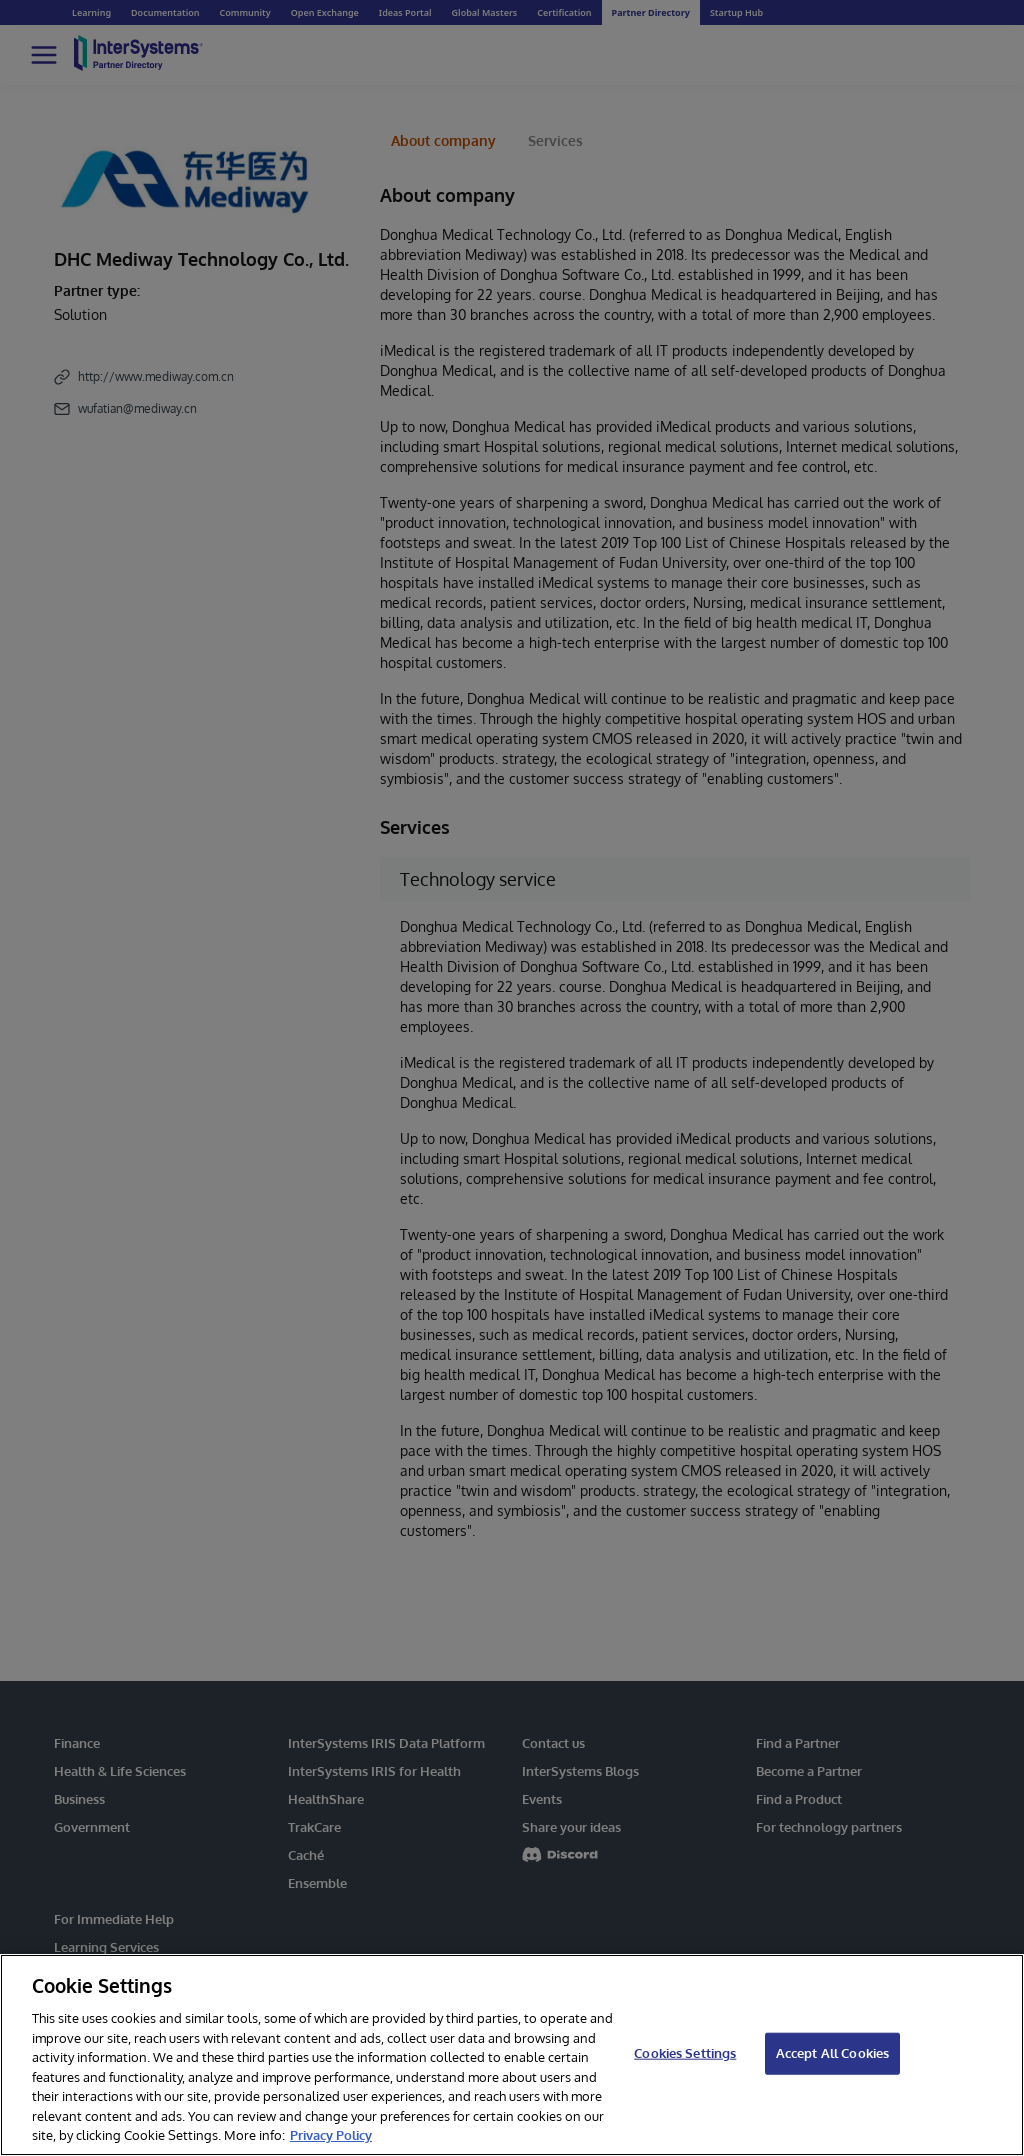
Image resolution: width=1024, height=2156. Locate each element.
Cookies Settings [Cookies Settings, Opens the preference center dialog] (685, 2053)
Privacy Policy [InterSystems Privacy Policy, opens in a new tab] (331, 2135)
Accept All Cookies (832, 2053)
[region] (512, 2055)
